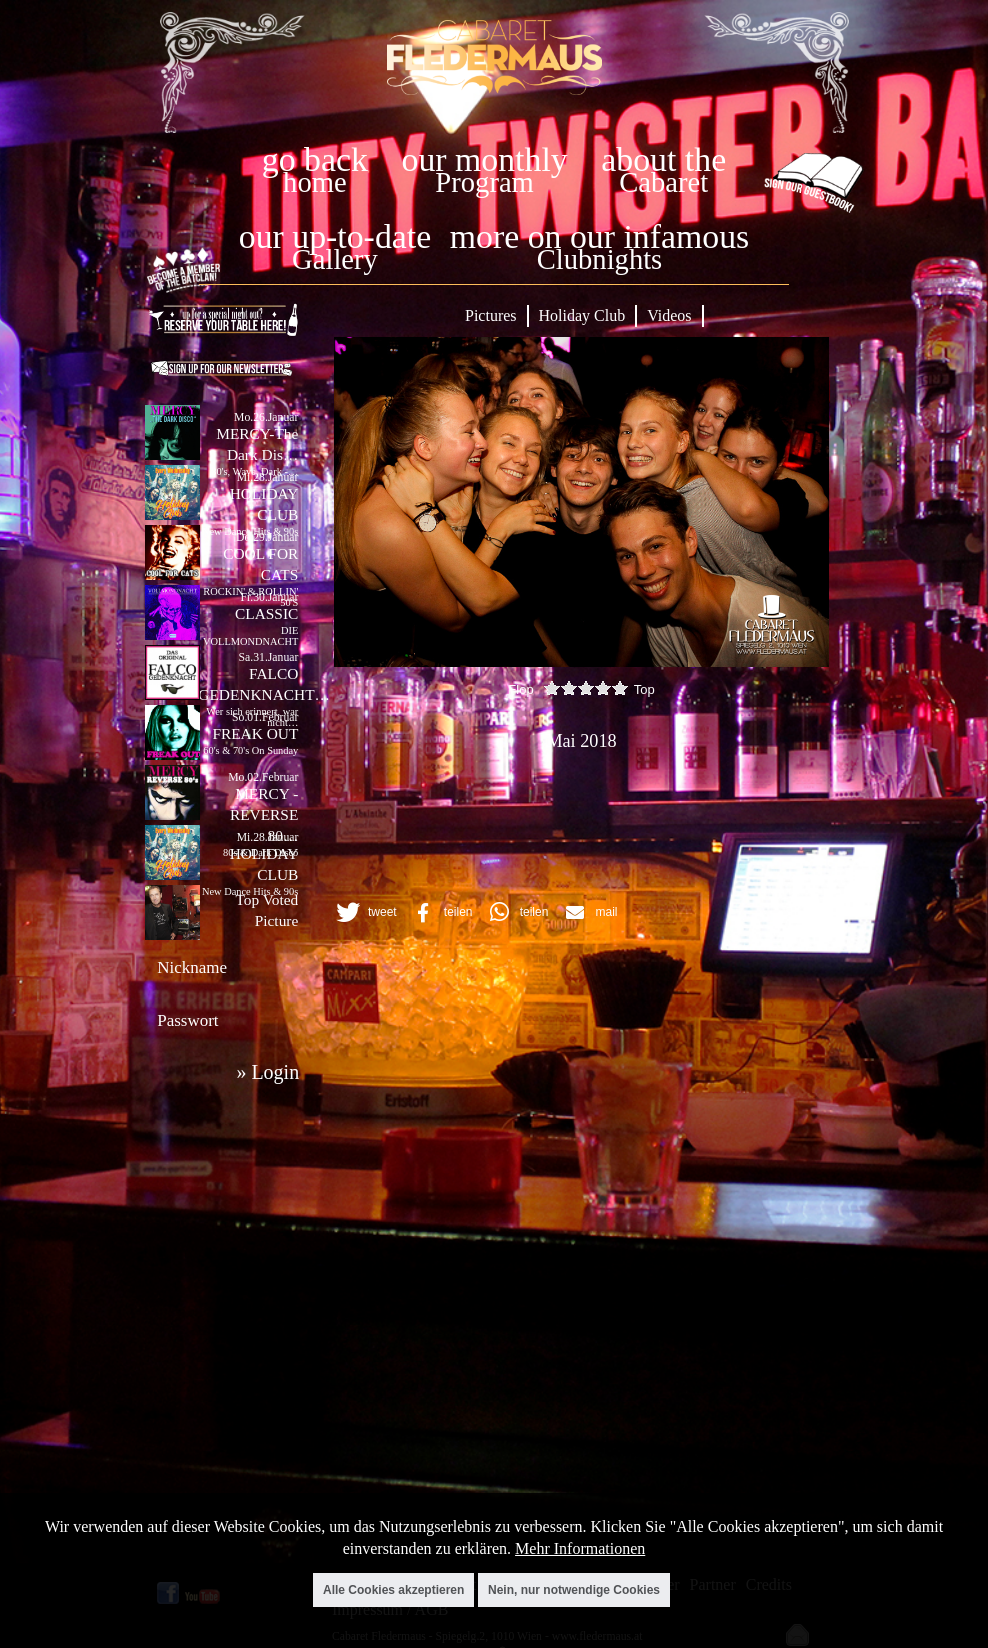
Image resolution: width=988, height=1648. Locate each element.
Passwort (187, 1020)
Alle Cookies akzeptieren (393, 1590)
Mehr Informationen (580, 1548)
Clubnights (600, 259)
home (315, 182)
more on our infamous (599, 236)
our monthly (485, 159)
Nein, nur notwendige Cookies (574, 1590)
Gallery (335, 259)
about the (663, 159)
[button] (363, 912)
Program (484, 182)
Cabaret (663, 182)
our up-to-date (335, 236)
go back (315, 159)
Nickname (192, 967)
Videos (669, 315)
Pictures (491, 315)
